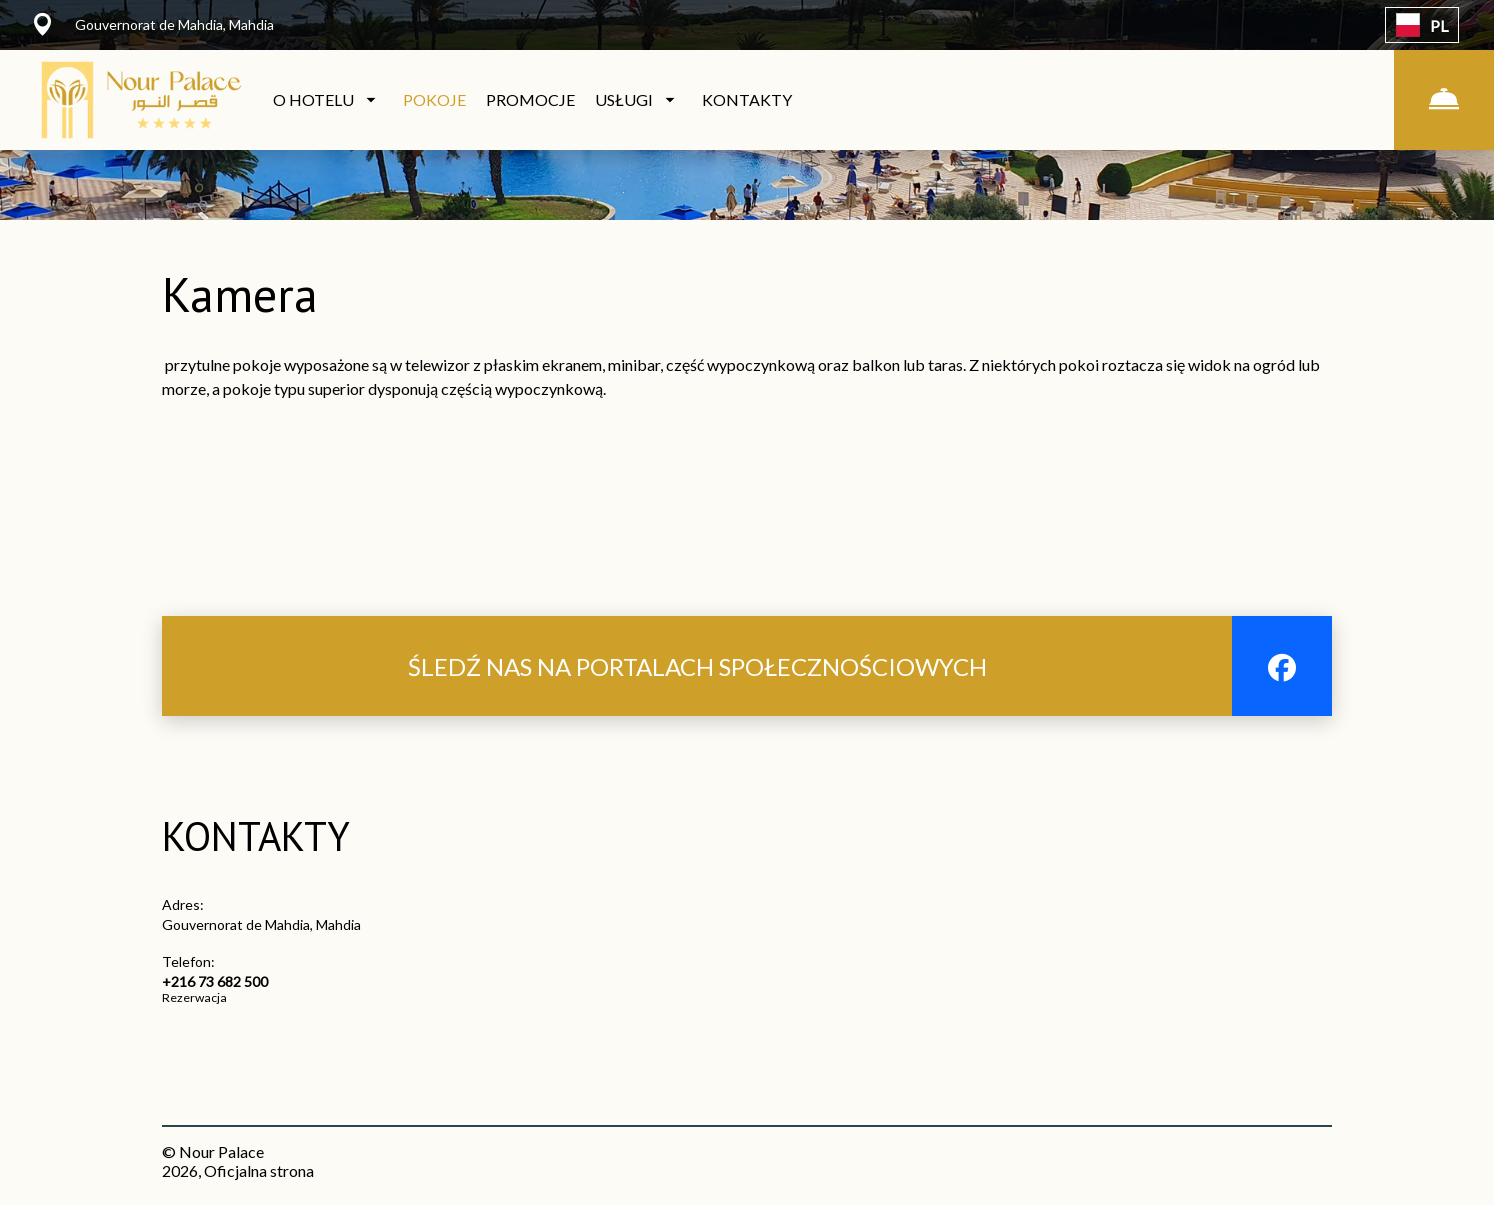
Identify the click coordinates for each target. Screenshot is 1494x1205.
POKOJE (434, 99)
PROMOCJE (530, 99)
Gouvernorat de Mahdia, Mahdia (261, 924)
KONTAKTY (747, 99)
